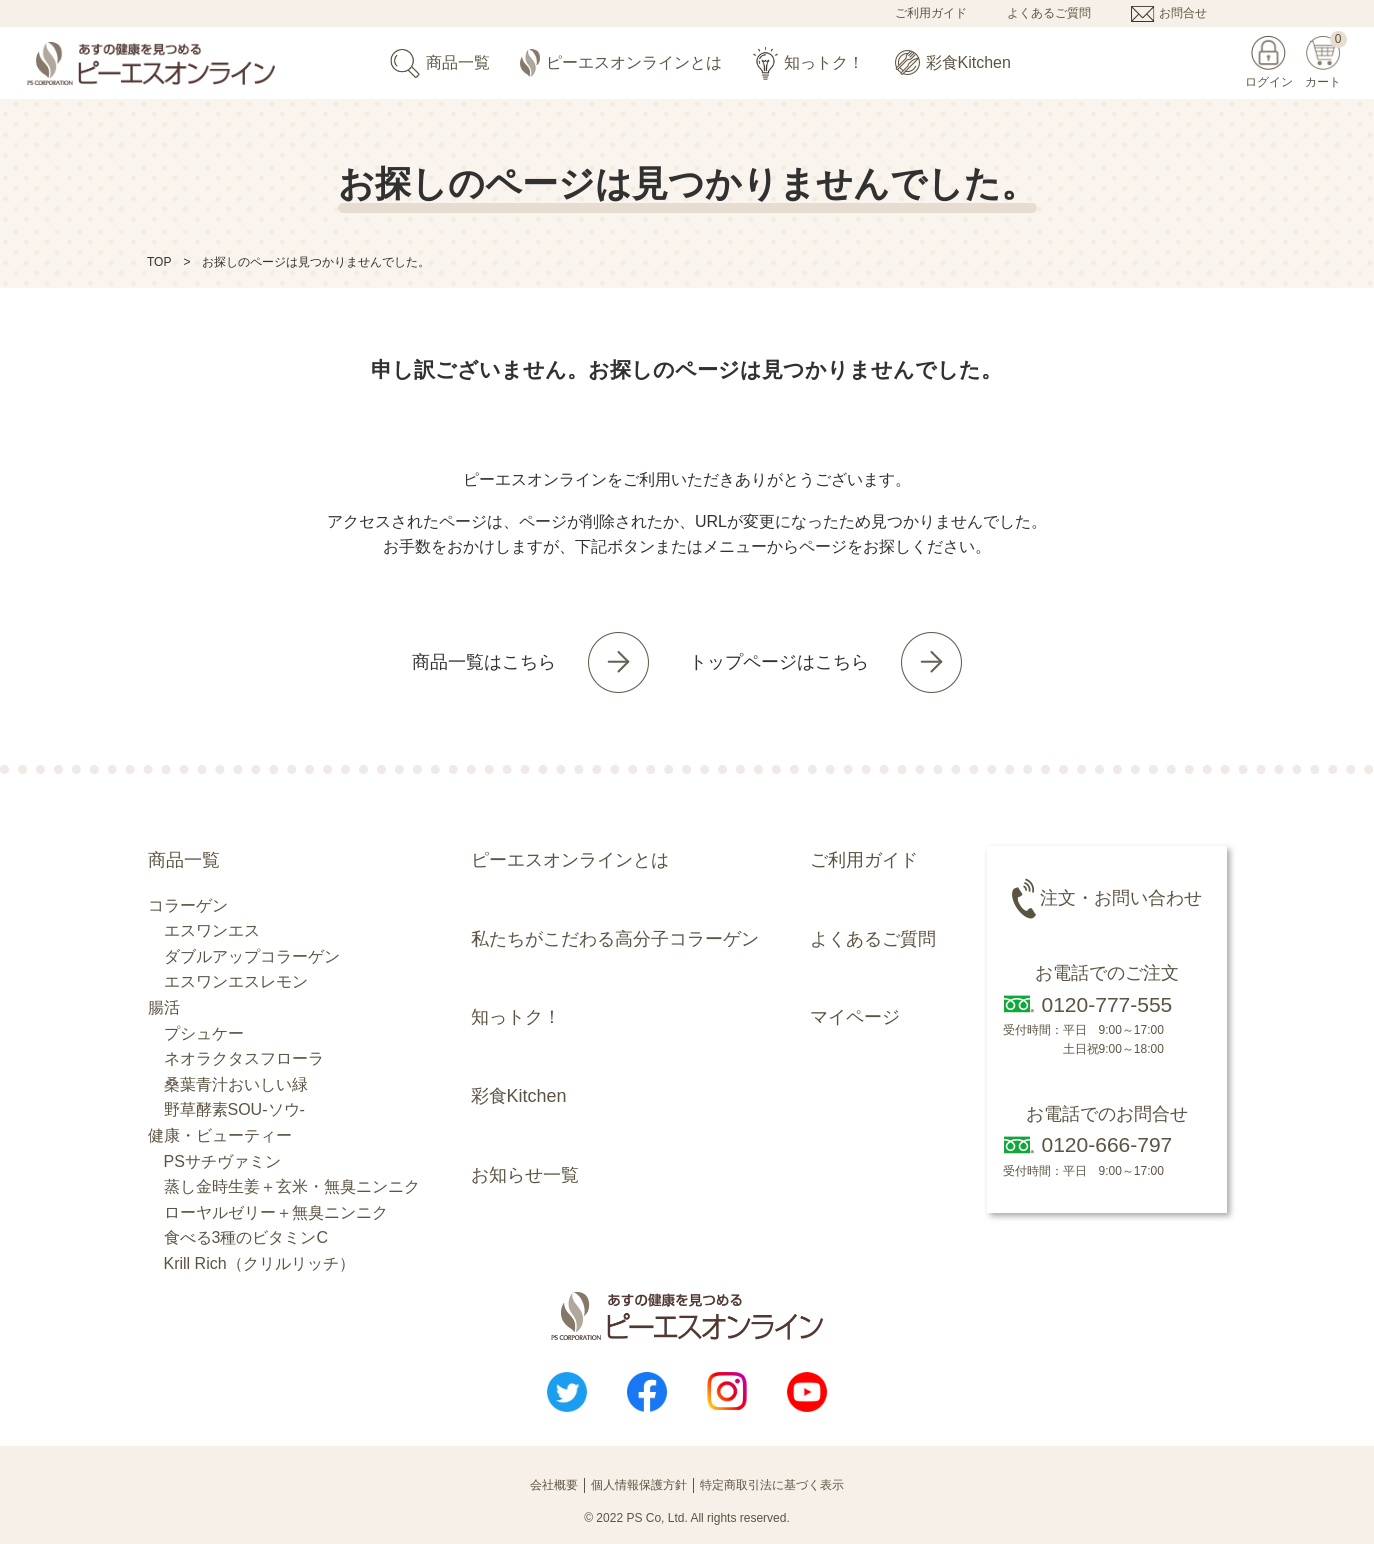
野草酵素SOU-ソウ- (234, 1109)
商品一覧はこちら (484, 662)
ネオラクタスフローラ (244, 1058)
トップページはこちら (779, 662)
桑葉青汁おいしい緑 (236, 1084)
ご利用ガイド (931, 13)
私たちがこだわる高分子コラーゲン (615, 939)
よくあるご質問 (1049, 13)
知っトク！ (808, 63)
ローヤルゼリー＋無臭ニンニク (276, 1212)
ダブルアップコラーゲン (252, 956)
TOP (159, 262)
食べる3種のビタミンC (246, 1237)
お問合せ (1183, 13)
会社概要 (554, 1485)
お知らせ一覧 (525, 1175)
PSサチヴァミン (222, 1161)
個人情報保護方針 (639, 1485)
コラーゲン (188, 905)
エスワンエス (212, 930)
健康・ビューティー (220, 1135)
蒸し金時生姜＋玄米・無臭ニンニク (292, 1186)
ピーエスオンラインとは (621, 63)
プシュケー (204, 1033)
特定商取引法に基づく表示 (772, 1485)
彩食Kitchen (953, 63)
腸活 (164, 1007)
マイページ (855, 1017)
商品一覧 (440, 63)
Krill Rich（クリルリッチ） (259, 1263)
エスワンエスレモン (236, 981)
